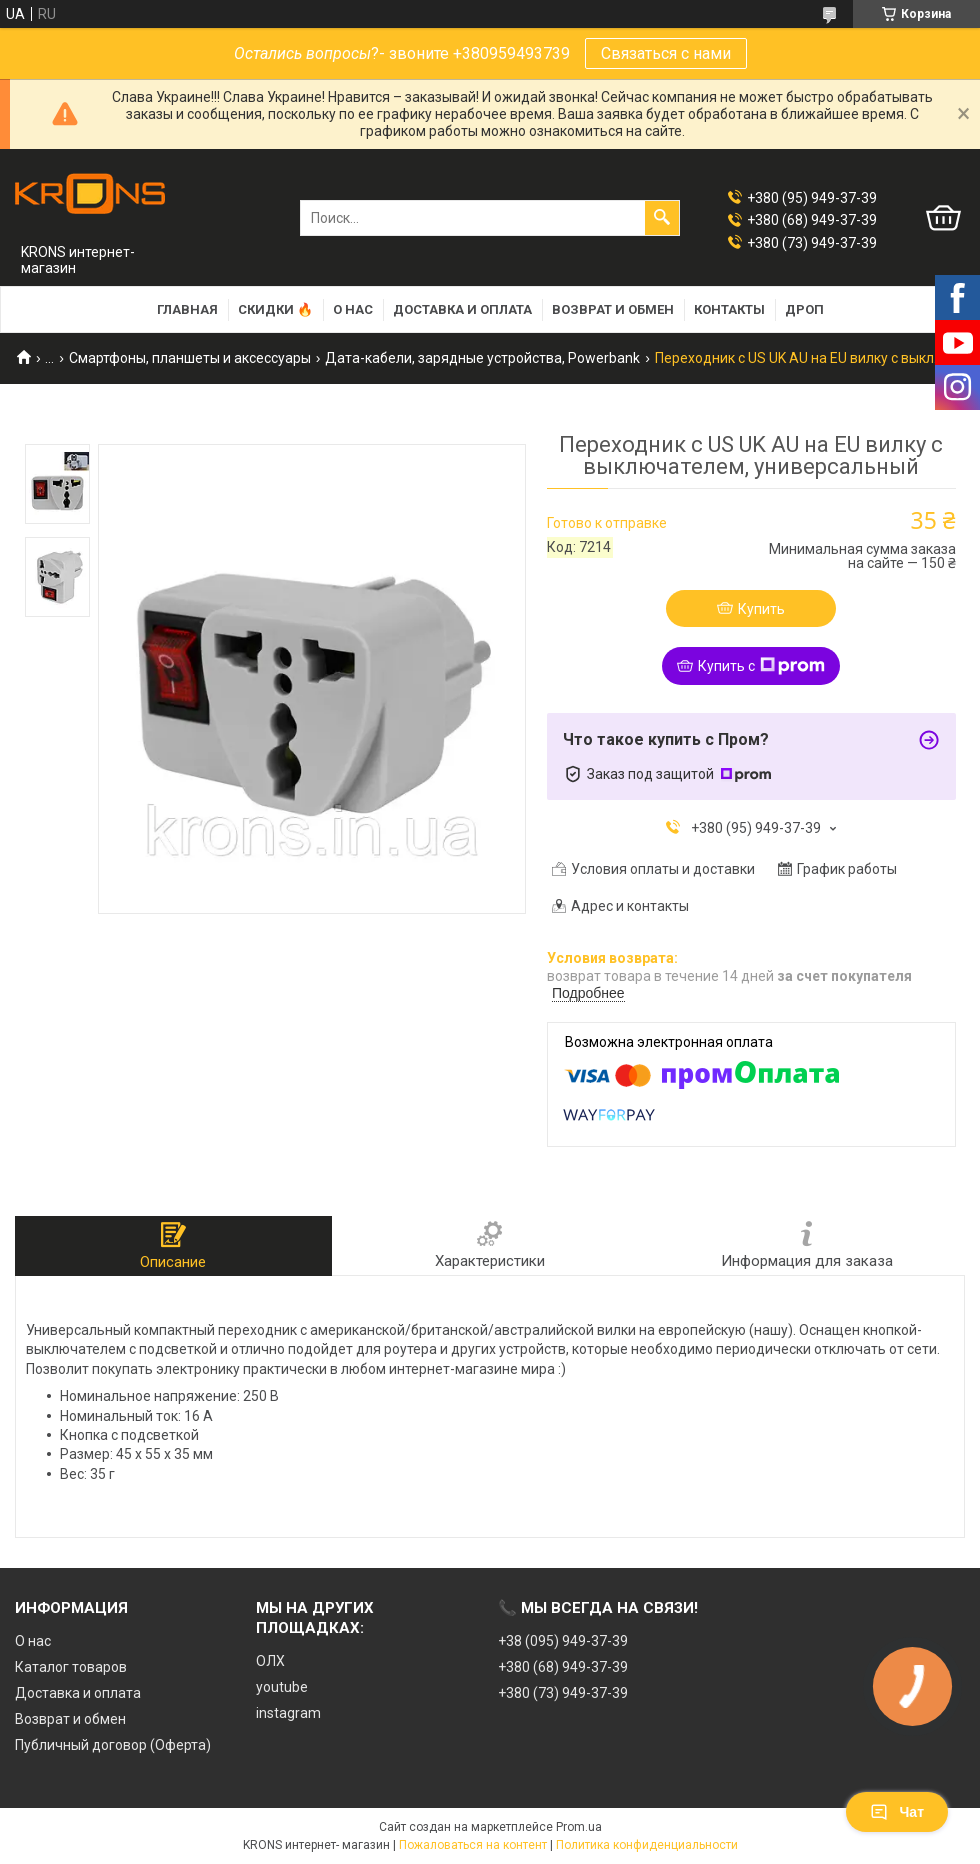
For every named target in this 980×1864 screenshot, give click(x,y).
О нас (353, 309)
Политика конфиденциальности (647, 1845)
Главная (187, 309)
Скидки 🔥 (275, 309)
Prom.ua (579, 1827)
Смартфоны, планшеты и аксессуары (190, 358)
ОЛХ (270, 1661)
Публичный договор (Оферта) (113, 1745)
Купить (761, 609)
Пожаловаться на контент (473, 1845)
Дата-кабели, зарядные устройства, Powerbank (482, 358)
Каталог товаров (71, 1667)
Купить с (761, 666)
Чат (897, 1812)
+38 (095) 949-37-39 (563, 1641)
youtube (282, 1687)
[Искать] (662, 218)
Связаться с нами (666, 53)
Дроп (804, 309)
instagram (288, 1713)
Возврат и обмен (613, 309)
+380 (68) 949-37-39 (563, 1667)
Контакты (729, 309)
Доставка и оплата (462, 309)
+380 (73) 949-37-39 (563, 1693)
